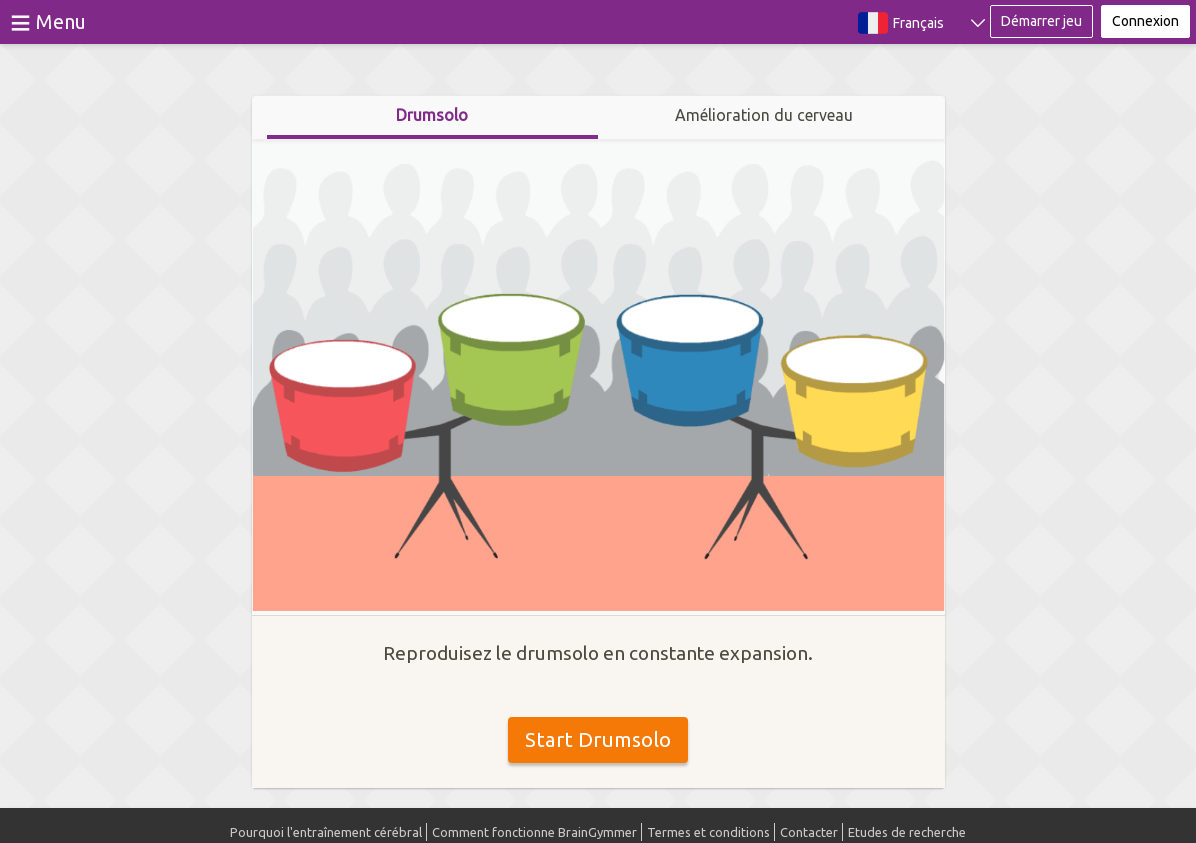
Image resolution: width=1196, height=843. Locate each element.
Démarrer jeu (1041, 21)
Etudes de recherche (907, 832)
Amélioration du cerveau (764, 115)
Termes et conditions (708, 832)
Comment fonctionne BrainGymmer (534, 832)
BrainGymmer (598, 18)
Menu (61, 21)
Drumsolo (432, 115)
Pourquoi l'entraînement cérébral (326, 832)
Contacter (809, 832)
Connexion (1145, 21)
